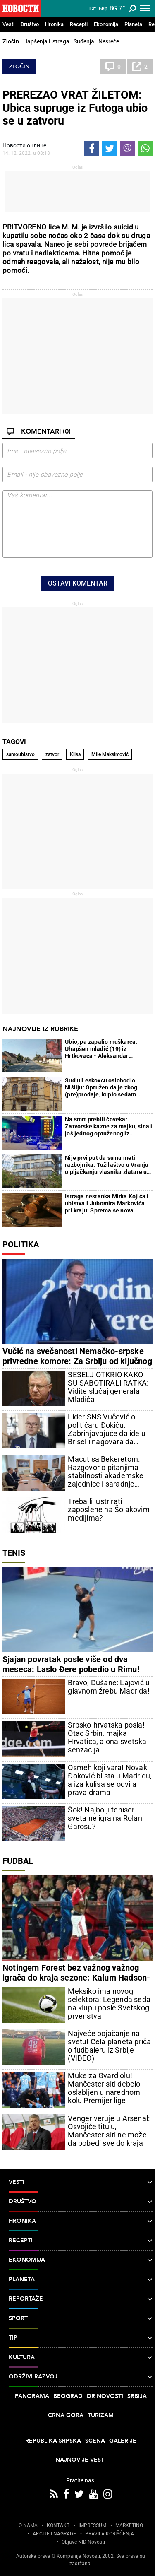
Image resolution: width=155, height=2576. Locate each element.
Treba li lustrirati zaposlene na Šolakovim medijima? (108, 1509)
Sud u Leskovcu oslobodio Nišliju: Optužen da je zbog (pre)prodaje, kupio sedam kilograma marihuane (101, 1087)
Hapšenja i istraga (46, 41)
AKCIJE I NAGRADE (54, 2534)
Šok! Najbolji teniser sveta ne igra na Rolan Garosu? (105, 1818)
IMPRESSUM (92, 2525)
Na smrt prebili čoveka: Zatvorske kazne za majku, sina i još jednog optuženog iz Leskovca (108, 1126)
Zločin (10, 41)
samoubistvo (20, 754)
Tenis (13, 1553)
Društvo (30, 24)
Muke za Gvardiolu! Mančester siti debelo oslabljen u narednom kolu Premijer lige (104, 2088)
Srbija (137, 2396)
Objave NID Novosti (83, 2542)
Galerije (122, 2441)
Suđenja (84, 41)
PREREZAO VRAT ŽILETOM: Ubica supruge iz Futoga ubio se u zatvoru (75, 108)
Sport (81, 2318)
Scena (95, 2441)
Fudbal (17, 1861)
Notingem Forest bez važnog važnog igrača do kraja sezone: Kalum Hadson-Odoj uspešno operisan (76, 1978)
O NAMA (28, 2525)
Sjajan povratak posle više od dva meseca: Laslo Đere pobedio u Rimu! (70, 1664)
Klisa (75, 754)
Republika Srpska (53, 2441)
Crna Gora (65, 2415)
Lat (92, 9)
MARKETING (129, 2525)
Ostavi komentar (77, 583)
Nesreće (108, 41)
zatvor (52, 754)
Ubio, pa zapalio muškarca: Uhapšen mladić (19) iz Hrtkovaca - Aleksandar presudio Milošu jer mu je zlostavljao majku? (101, 1049)
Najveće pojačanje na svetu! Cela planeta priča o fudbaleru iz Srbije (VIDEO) (109, 2046)
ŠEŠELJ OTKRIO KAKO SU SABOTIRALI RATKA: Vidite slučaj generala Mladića (108, 1387)
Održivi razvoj (81, 2376)
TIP (81, 2337)
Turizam (101, 2415)
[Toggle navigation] (145, 8)
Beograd (68, 2396)
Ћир (102, 9)
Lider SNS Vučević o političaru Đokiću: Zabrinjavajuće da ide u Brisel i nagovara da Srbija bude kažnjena (106, 1429)
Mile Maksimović (110, 754)
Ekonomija (106, 24)
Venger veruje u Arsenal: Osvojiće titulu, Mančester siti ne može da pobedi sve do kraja (109, 2130)
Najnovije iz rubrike (40, 1029)
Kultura (81, 2357)
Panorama (32, 2396)
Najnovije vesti (80, 2460)
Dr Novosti (105, 2396)
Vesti (8, 24)
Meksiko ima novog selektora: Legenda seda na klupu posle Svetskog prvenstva (109, 2003)
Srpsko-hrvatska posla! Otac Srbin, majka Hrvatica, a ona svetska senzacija (107, 1737)
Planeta (133, 24)
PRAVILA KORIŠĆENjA (109, 2534)
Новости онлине (24, 145)
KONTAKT (58, 2525)
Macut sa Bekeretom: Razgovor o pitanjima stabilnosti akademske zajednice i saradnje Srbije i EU (105, 1471)
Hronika (54, 24)
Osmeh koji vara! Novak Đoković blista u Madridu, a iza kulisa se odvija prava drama (110, 1780)
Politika (20, 1244)
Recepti (79, 24)
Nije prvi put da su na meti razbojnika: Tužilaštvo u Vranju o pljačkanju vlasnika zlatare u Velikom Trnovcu (106, 1165)
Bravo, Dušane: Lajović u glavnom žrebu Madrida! (109, 1687)
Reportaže (81, 2299)
